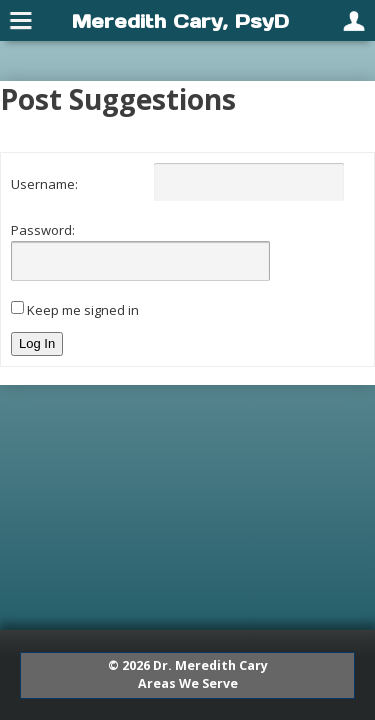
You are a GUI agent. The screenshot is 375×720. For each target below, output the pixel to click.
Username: (44, 184)
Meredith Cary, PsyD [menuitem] (180, 21)
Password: (43, 230)
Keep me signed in (83, 310)
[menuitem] (21, 20)
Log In (37, 343)
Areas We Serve (188, 683)
